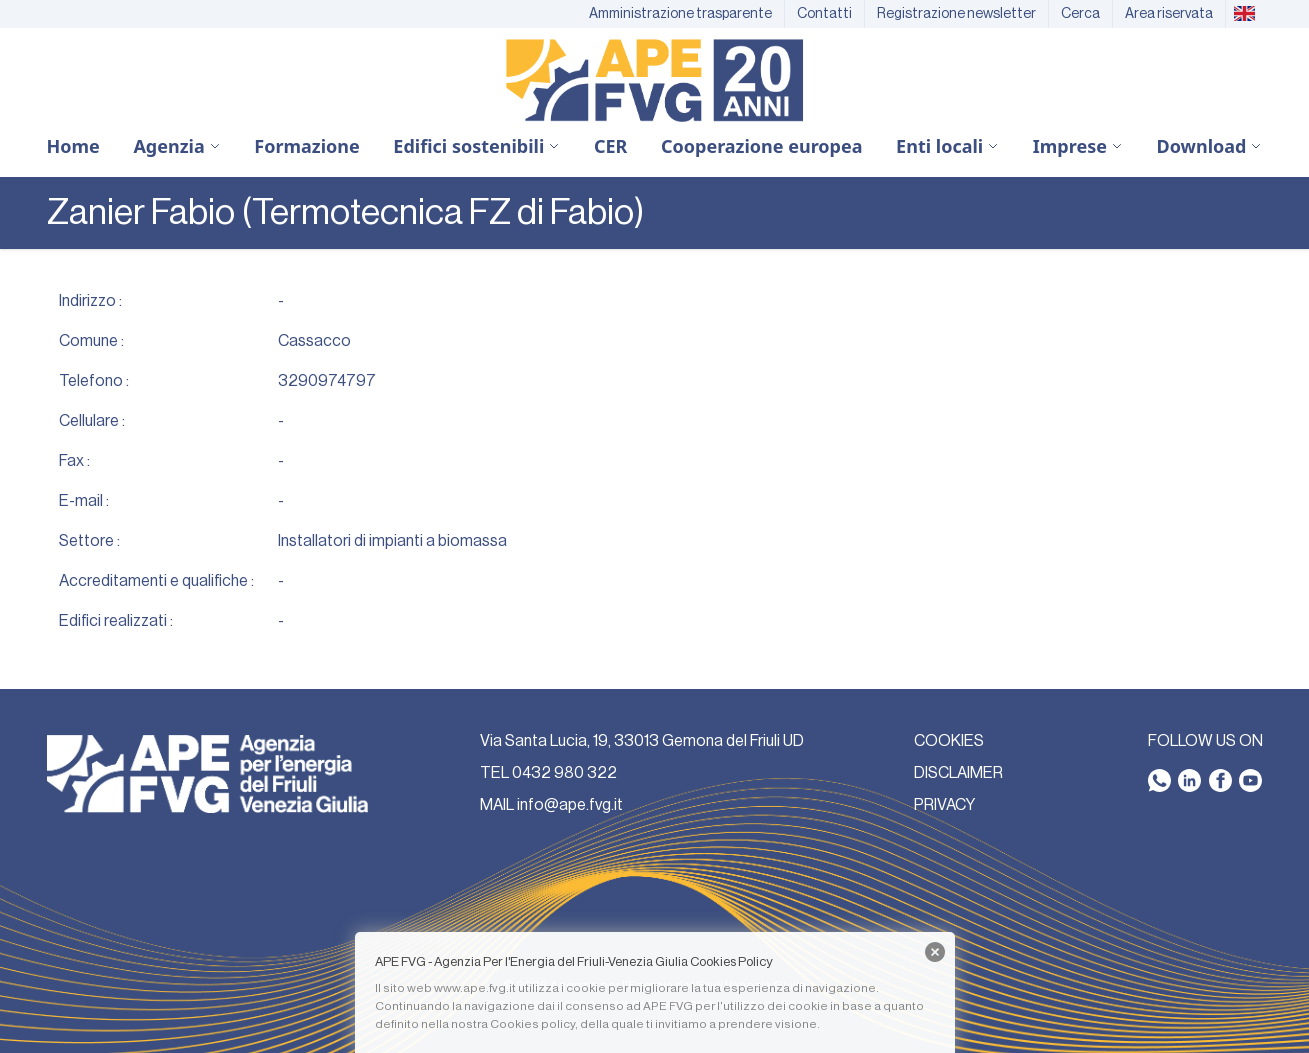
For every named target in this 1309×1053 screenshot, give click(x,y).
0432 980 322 (564, 773)
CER (610, 146)
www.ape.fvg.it (475, 988)
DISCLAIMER (958, 773)
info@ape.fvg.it (570, 805)
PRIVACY (944, 805)
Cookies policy (532, 1024)
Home (73, 146)
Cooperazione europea (762, 146)
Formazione (306, 146)
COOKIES (949, 741)
